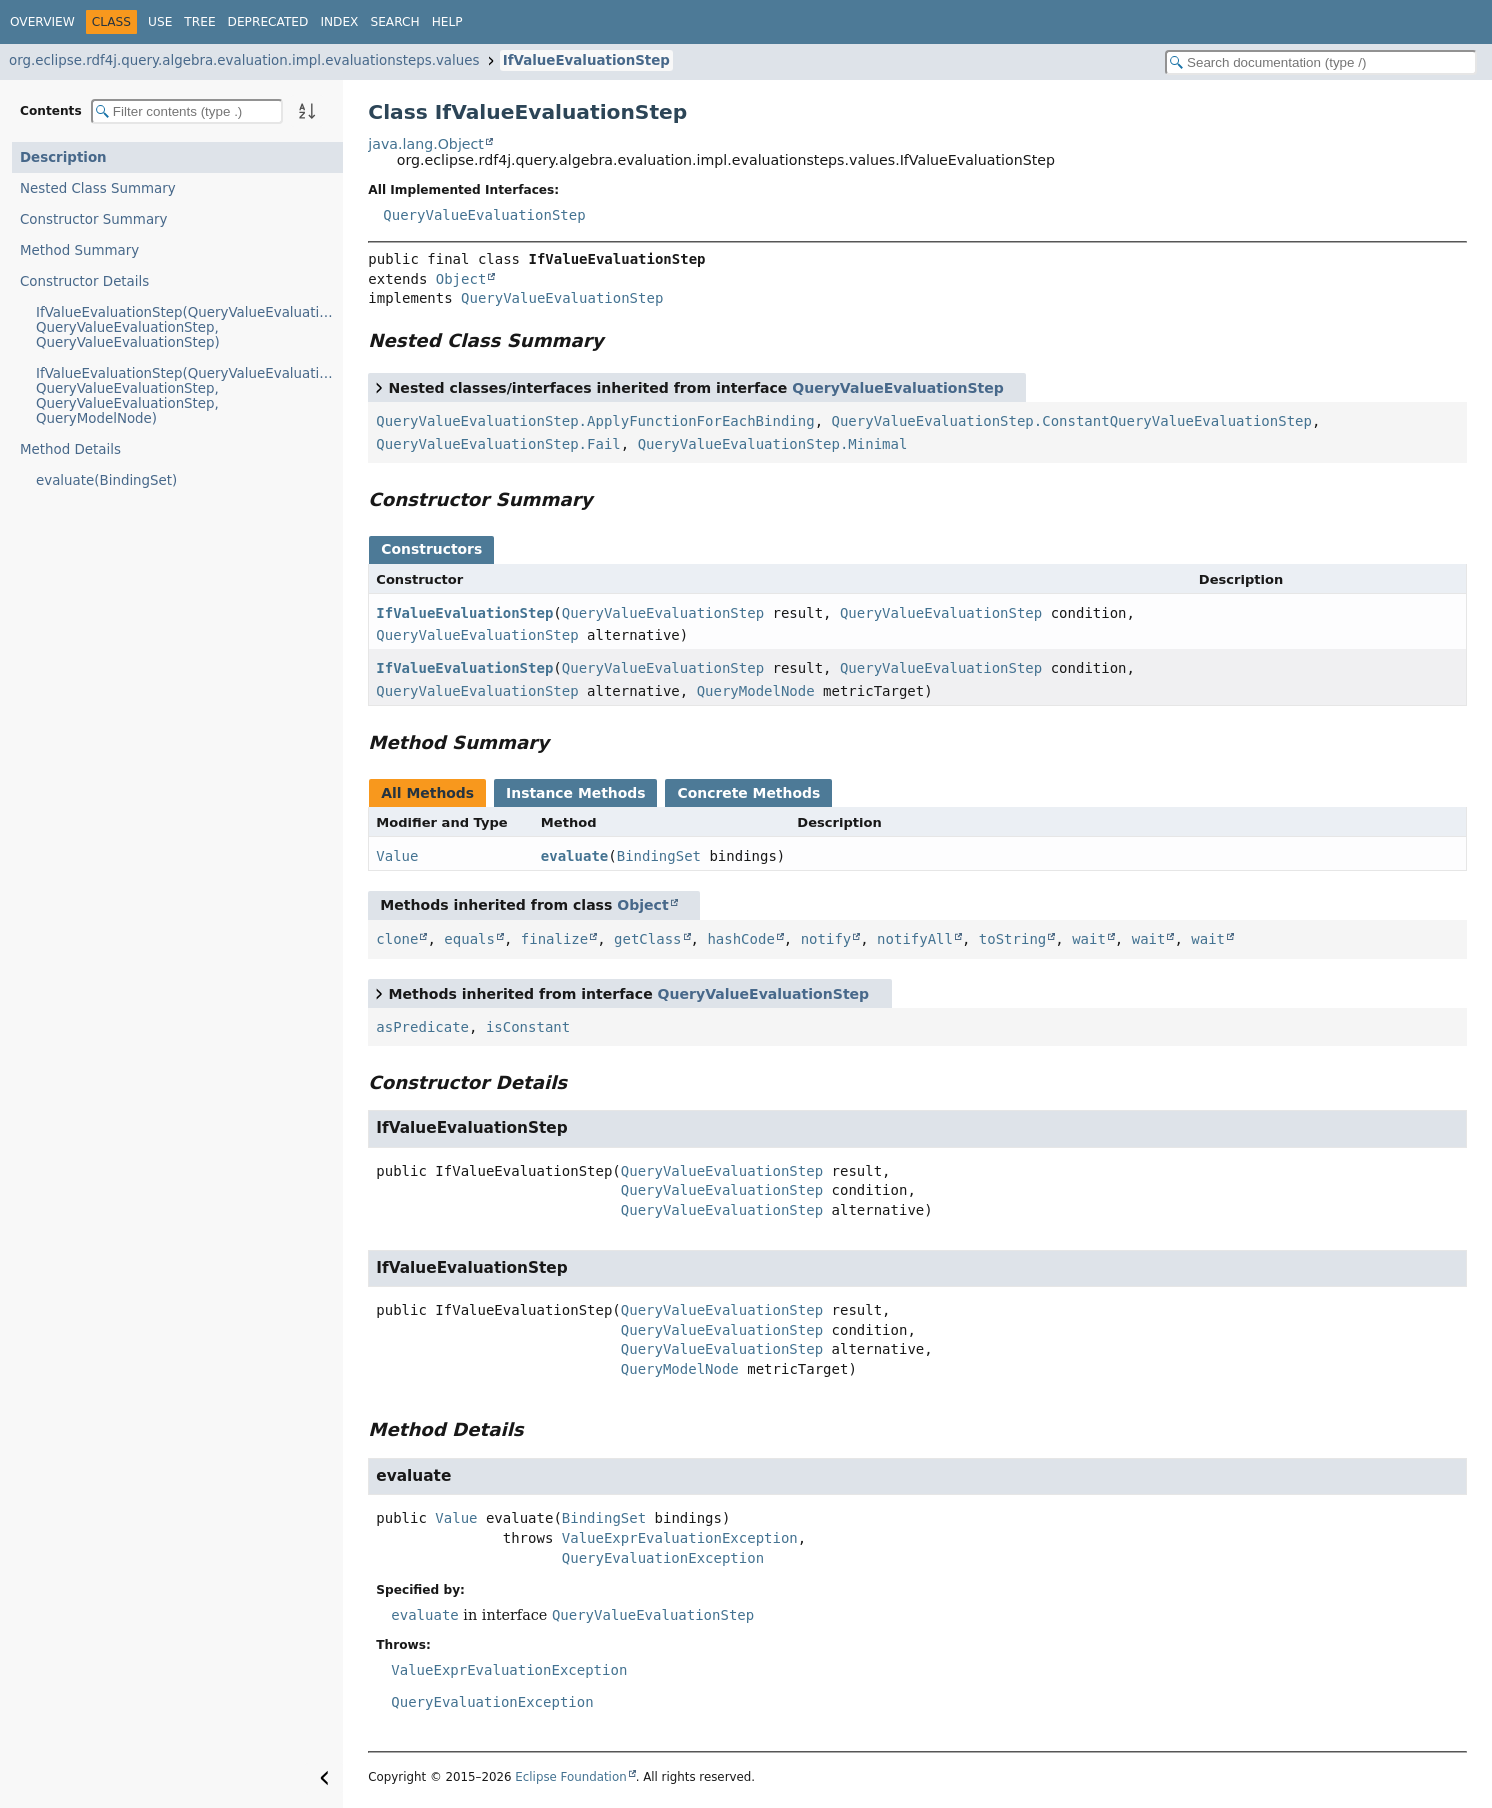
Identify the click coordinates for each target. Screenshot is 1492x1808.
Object (461, 279)
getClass (647, 939)
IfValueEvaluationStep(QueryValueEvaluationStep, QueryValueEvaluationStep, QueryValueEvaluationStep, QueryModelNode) (189, 396)
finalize (554, 939)
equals (469, 939)
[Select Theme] (485, 21)
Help (447, 22)
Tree (199, 22)
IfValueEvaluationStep (586, 60)
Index (339, 22)
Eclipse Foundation (570, 1777)
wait (1089, 939)
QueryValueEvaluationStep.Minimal (773, 444)
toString (1012, 939)
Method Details (70, 449)
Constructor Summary (94, 219)
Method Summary (79, 250)
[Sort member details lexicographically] (307, 111)
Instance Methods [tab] (575, 793)
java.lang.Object (426, 144)
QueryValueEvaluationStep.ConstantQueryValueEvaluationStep (1071, 421)
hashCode (740, 939)
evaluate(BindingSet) (106, 480)
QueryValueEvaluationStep (484, 215)
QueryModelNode (756, 691)
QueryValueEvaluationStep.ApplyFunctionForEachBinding (595, 421)
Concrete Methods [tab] (748, 793)
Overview (42, 22)
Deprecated (268, 22)
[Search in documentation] (1321, 62)
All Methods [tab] (427, 793)
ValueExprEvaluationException (680, 1538)
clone (397, 939)
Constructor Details (84, 281)
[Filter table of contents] (187, 111)
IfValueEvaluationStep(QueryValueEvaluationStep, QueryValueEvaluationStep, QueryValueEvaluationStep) (189, 327)
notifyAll (915, 939)
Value (397, 856)
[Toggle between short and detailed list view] (379, 387)
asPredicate (422, 1027)
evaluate (574, 856)
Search (394, 22)
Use (160, 22)
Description (63, 157)
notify (826, 939)
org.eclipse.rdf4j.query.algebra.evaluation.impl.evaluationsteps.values (244, 60)
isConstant (528, 1027)
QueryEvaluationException (663, 1558)
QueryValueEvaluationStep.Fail (498, 444)
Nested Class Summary (98, 188)
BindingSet (659, 856)
